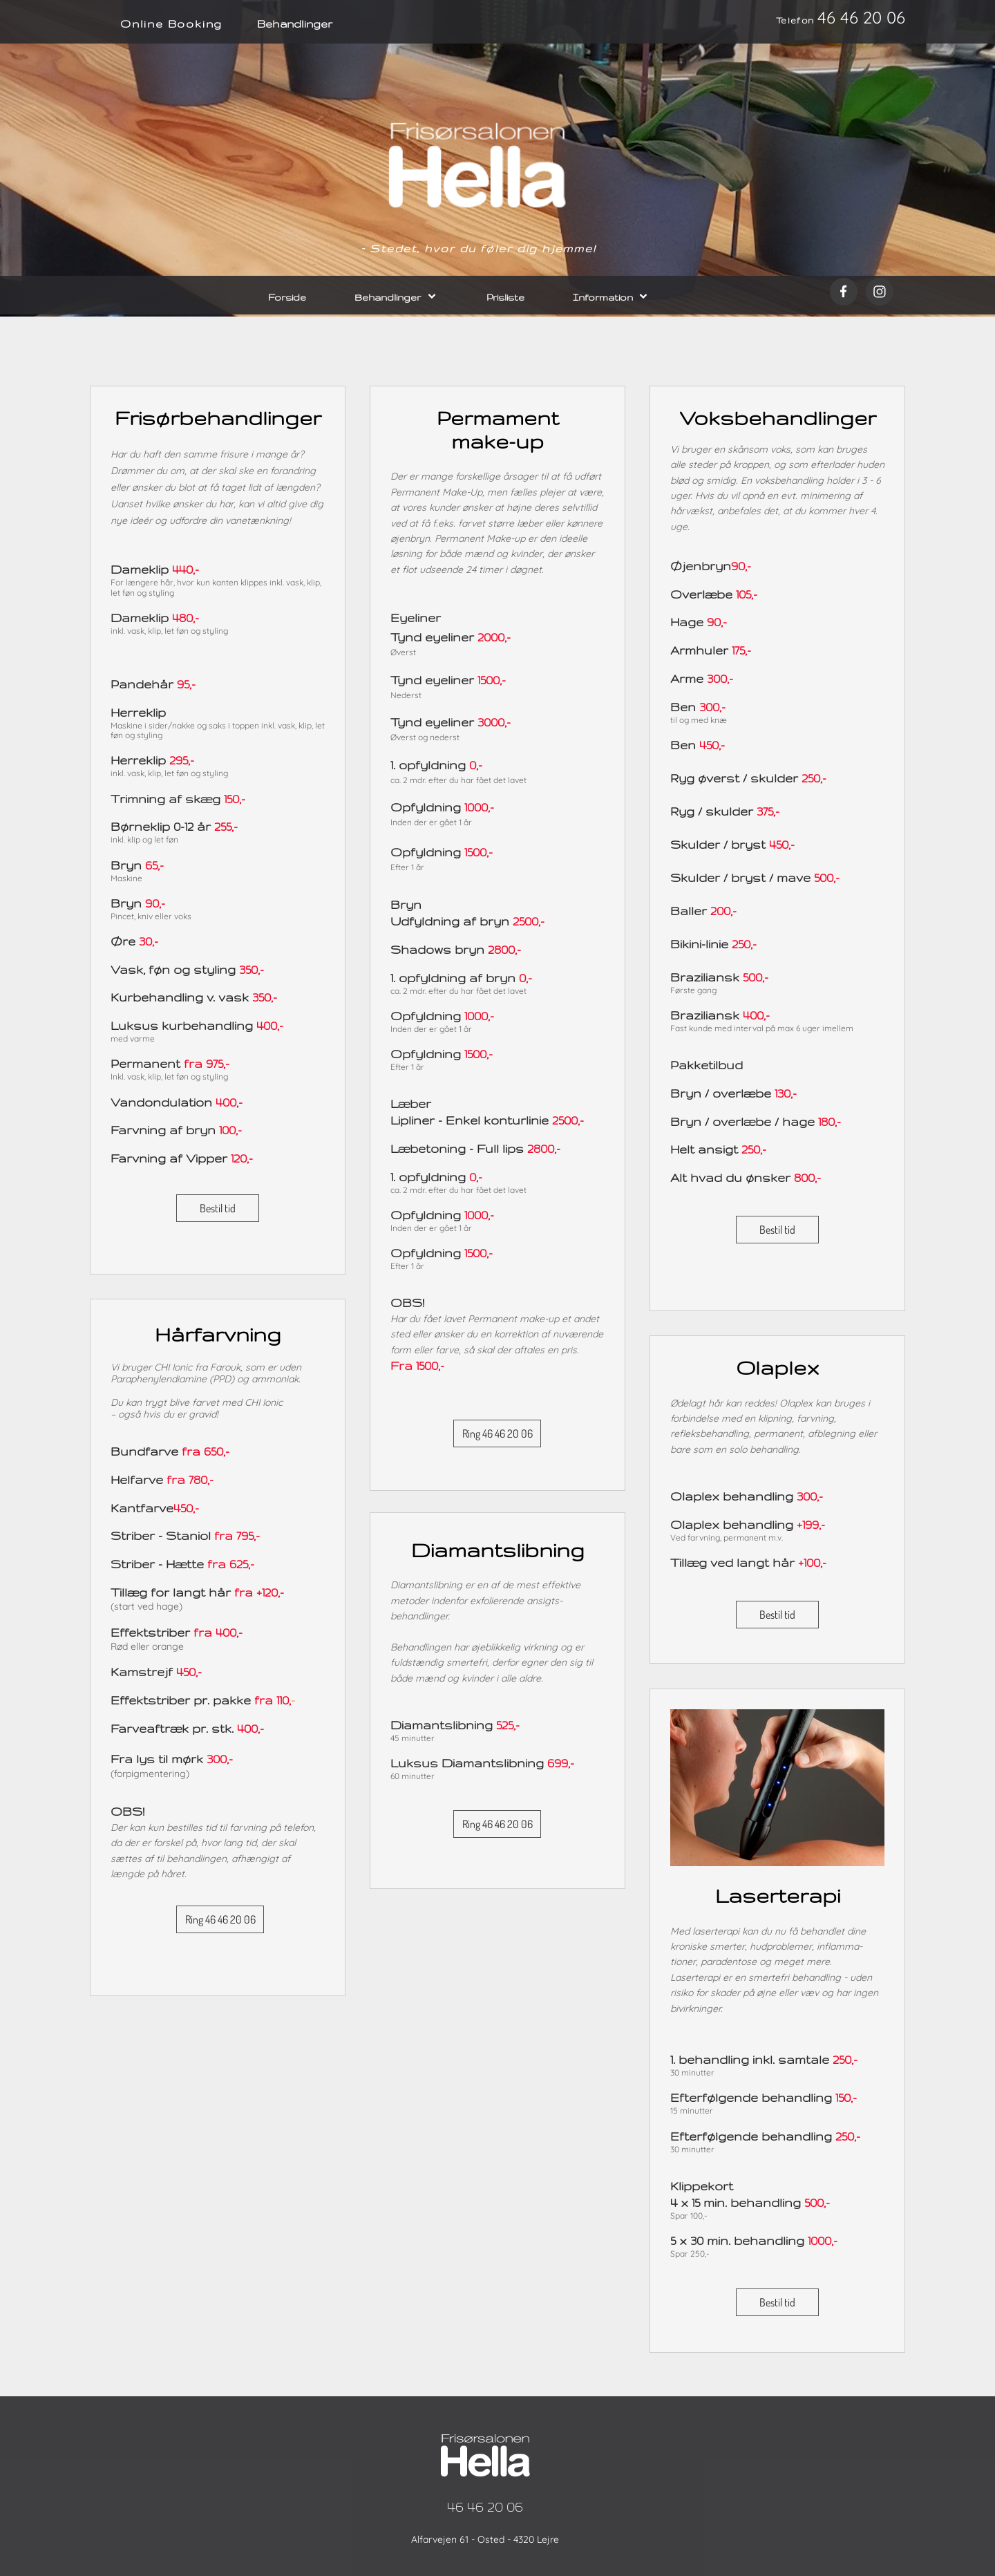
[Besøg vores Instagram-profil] (879, 291)
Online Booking (171, 24)
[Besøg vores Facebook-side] (843, 291)
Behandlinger (294, 24)
